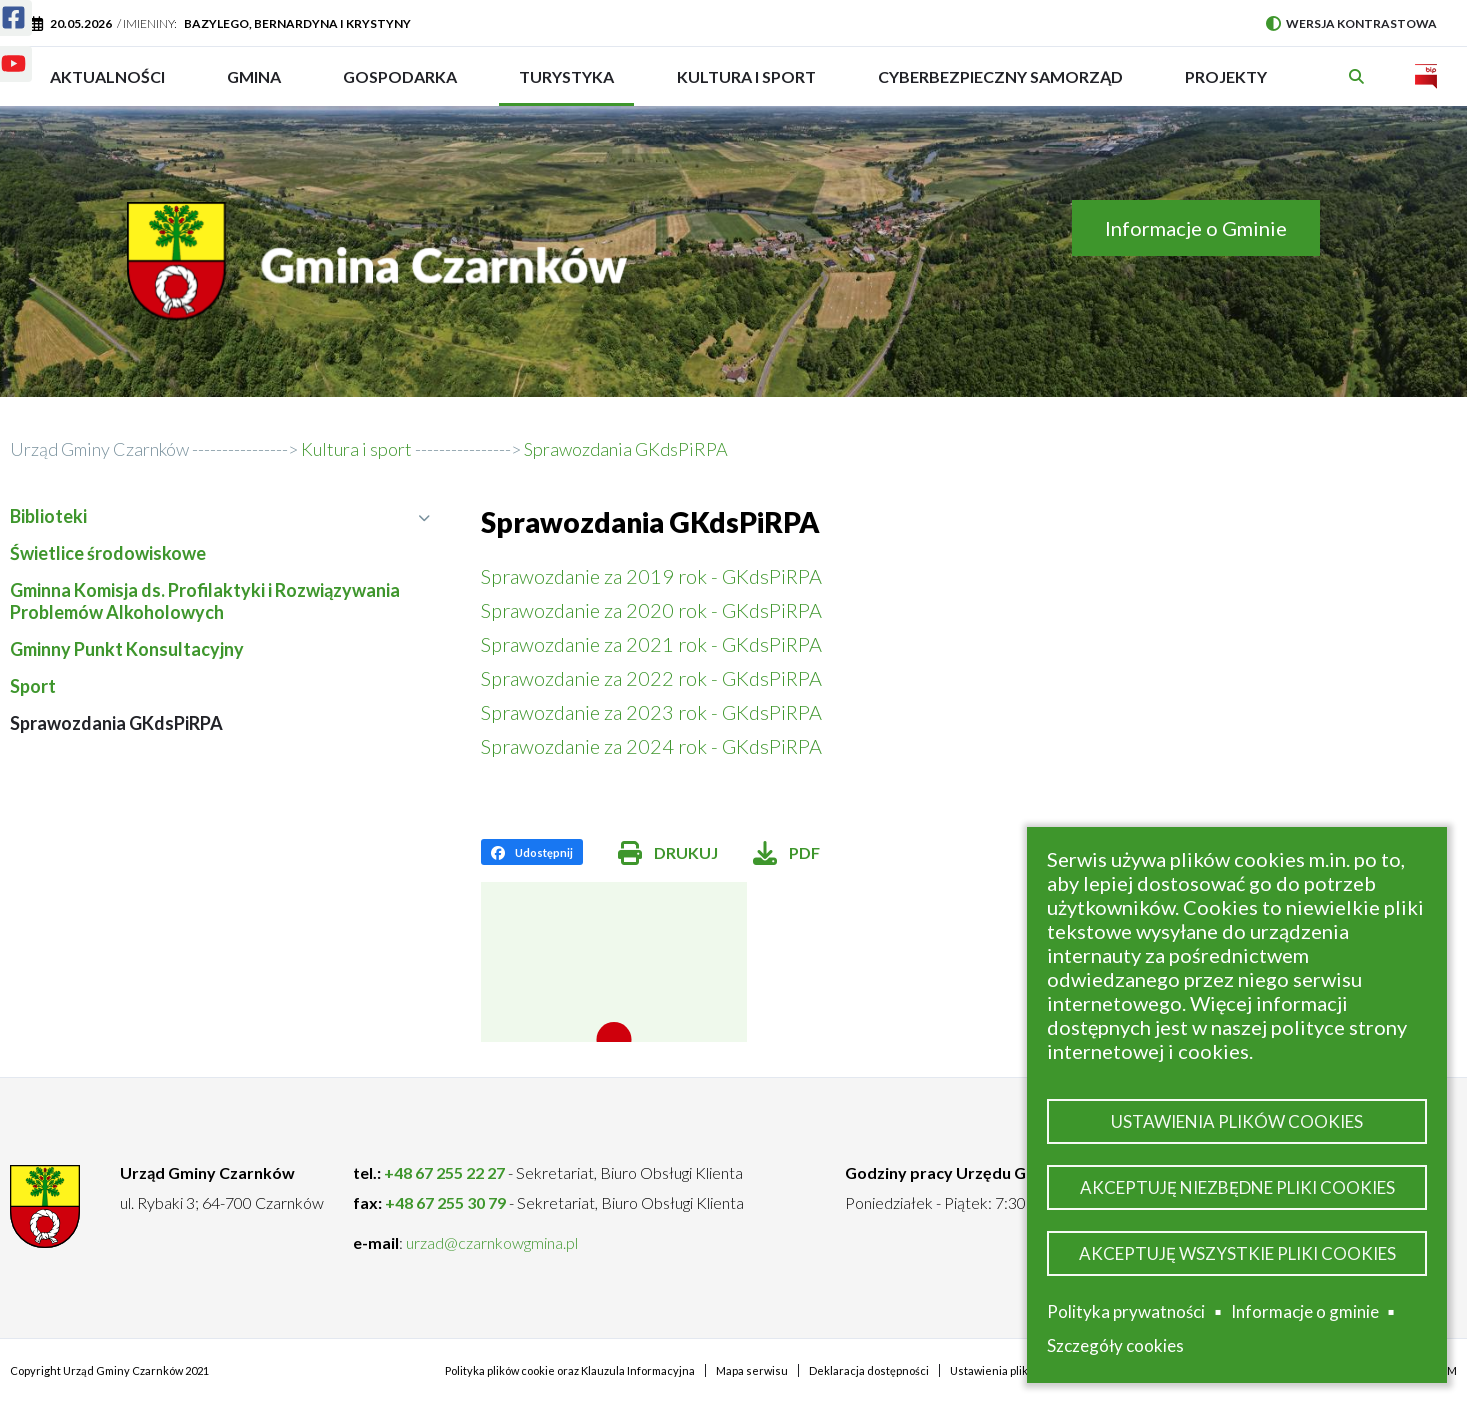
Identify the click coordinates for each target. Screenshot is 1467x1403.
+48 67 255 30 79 (445, 1202)
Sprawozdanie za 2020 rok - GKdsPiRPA (651, 610)
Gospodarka (400, 86)
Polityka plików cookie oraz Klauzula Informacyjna (570, 1370)
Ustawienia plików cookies (1237, 1113)
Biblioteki (220, 516)
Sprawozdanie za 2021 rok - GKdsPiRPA (651, 644)
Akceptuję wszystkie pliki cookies (1237, 1251)
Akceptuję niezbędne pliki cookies (1237, 1182)
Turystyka (566, 86)
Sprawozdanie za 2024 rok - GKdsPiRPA (651, 746)
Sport (33, 686)
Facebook (1, 5)
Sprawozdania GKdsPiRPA (116, 723)
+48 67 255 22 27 (444, 1172)
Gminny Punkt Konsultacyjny (127, 649)
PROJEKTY (1226, 86)
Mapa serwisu (752, 1370)
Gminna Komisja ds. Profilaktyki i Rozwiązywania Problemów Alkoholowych (205, 601)
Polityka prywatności (1126, 1311)
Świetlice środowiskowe (108, 553)
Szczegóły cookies (1115, 1345)
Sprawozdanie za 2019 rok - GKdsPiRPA (651, 576)
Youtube (1, 51)
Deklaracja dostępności (869, 1370)
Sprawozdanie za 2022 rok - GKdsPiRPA (651, 678)
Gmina (260, 86)
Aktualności (107, 76)
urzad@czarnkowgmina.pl (492, 1242)
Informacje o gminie (1305, 1312)
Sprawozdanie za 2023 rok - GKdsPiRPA (651, 712)
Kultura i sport (746, 86)
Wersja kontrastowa (1351, 23)
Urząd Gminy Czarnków (99, 449)
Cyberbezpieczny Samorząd (1000, 86)
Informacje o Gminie (1196, 228)
